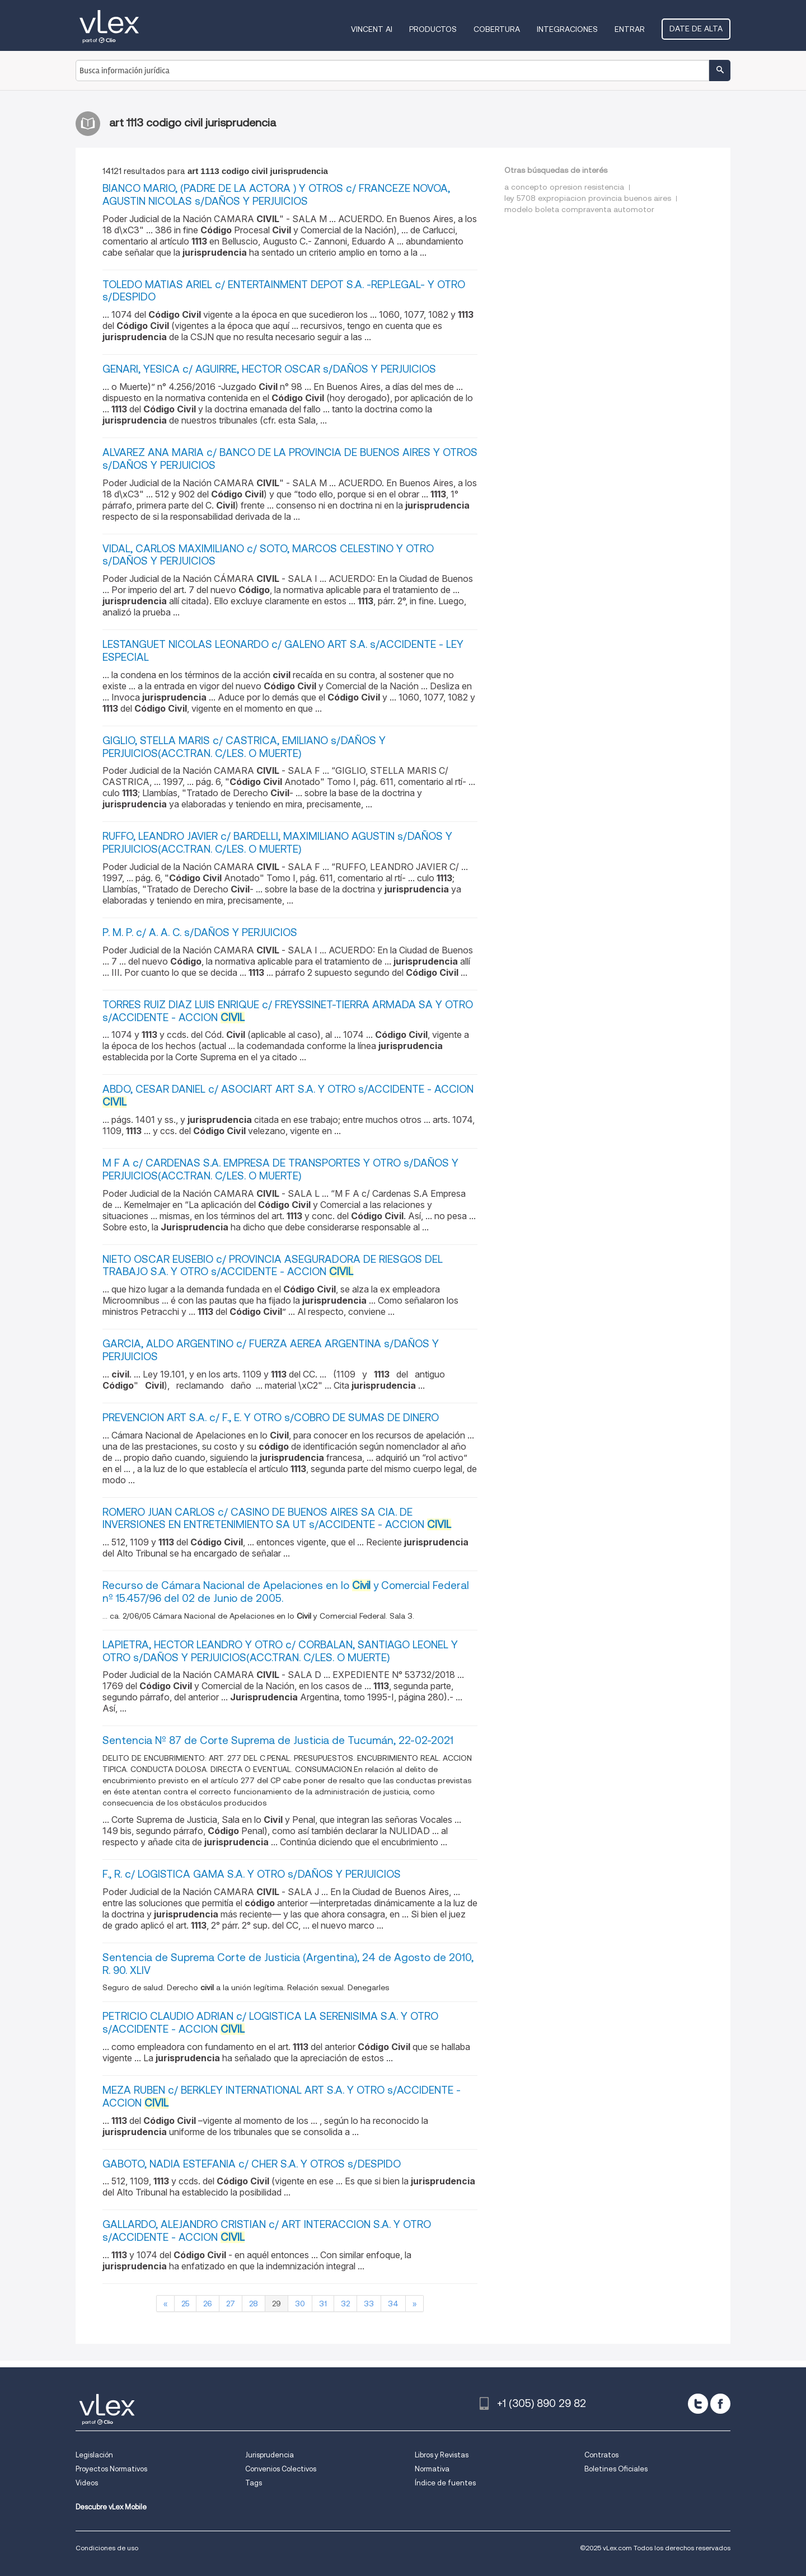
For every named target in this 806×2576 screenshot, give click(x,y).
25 (185, 2303)
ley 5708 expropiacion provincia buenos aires (587, 198)
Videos (87, 2483)
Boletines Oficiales (616, 2469)
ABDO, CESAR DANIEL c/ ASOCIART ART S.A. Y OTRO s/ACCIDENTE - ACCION (288, 1095)
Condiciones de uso (107, 2547)
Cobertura (497, 29)
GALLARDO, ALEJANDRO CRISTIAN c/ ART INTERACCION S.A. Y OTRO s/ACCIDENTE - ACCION (266, 2230)
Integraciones (567, 29)
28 (253, 2303)
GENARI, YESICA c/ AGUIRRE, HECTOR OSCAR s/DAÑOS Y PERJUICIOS (269, 369)
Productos (433, 29)
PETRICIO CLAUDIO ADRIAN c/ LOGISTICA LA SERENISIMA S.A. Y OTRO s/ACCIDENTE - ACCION (270, 2022)
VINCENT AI (371, 29)
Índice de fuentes (445, 2483)
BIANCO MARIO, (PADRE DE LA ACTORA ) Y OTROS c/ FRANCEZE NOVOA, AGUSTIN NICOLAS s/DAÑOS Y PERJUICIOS (276, 194)
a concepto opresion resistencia (564, 186)
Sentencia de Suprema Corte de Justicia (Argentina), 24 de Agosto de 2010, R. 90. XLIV (288, 1964)
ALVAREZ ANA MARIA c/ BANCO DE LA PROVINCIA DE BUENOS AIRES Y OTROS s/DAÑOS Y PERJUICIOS (289, 458)
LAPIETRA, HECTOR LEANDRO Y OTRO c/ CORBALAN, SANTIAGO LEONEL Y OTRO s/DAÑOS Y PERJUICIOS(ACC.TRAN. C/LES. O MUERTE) (280, 1651)
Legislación (94, 2455)
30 (300, 2303)
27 (230, 2303)
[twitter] (698, 2404)
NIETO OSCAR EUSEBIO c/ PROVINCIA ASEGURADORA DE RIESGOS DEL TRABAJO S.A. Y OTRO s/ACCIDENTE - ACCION (272, 1265)
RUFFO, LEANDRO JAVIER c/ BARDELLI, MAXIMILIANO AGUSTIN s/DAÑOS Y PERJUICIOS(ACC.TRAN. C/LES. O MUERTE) (277, 842)
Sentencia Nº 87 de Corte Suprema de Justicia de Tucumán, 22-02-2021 (277, 1740)
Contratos (601, 2455)
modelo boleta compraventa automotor (579, 209)
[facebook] (720, 2404)
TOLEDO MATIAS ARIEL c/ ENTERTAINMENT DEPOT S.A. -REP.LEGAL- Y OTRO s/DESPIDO (283, 291)
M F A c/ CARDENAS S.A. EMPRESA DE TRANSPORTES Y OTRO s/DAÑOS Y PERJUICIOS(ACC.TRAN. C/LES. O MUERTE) (280, 1169)
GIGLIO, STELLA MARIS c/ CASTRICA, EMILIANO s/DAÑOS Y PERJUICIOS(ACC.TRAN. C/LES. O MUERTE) (244, 747)
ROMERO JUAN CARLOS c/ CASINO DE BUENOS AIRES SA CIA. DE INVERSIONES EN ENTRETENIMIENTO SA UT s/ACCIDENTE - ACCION (276, 1518)
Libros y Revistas (441, 2455)
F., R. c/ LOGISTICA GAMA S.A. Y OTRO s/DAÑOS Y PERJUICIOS (251, 1874)
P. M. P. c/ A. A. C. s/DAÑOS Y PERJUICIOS (199, 932)
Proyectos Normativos (111, 2469)
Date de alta (696, 28)
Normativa (432, 2469)
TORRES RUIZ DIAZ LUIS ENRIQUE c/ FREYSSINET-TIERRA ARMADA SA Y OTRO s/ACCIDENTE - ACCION (287, 1011)
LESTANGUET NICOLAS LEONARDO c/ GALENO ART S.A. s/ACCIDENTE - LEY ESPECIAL (282, 650)
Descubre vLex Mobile (111, 2507)
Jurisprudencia (269, 2455)
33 (369, 2303)
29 (276, 2303)
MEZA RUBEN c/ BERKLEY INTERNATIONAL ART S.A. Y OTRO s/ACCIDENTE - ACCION (281, 2096)
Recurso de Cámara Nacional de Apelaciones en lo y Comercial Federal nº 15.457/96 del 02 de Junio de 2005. (285, 1592)
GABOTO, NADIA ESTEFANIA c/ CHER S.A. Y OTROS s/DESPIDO (251, 2164)
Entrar (630, 29)
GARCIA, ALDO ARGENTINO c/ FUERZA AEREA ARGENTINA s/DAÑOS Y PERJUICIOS (270, 1350)
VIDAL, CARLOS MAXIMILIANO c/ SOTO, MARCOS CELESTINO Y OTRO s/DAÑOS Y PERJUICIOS (268, 555)
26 (207, 2303)
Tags (253, 2483)
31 (323, 2303)
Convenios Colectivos (280, 2469)
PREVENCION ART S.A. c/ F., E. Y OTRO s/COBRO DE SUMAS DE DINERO (270, 1417)
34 (393, 2303)
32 (345, 2303)
